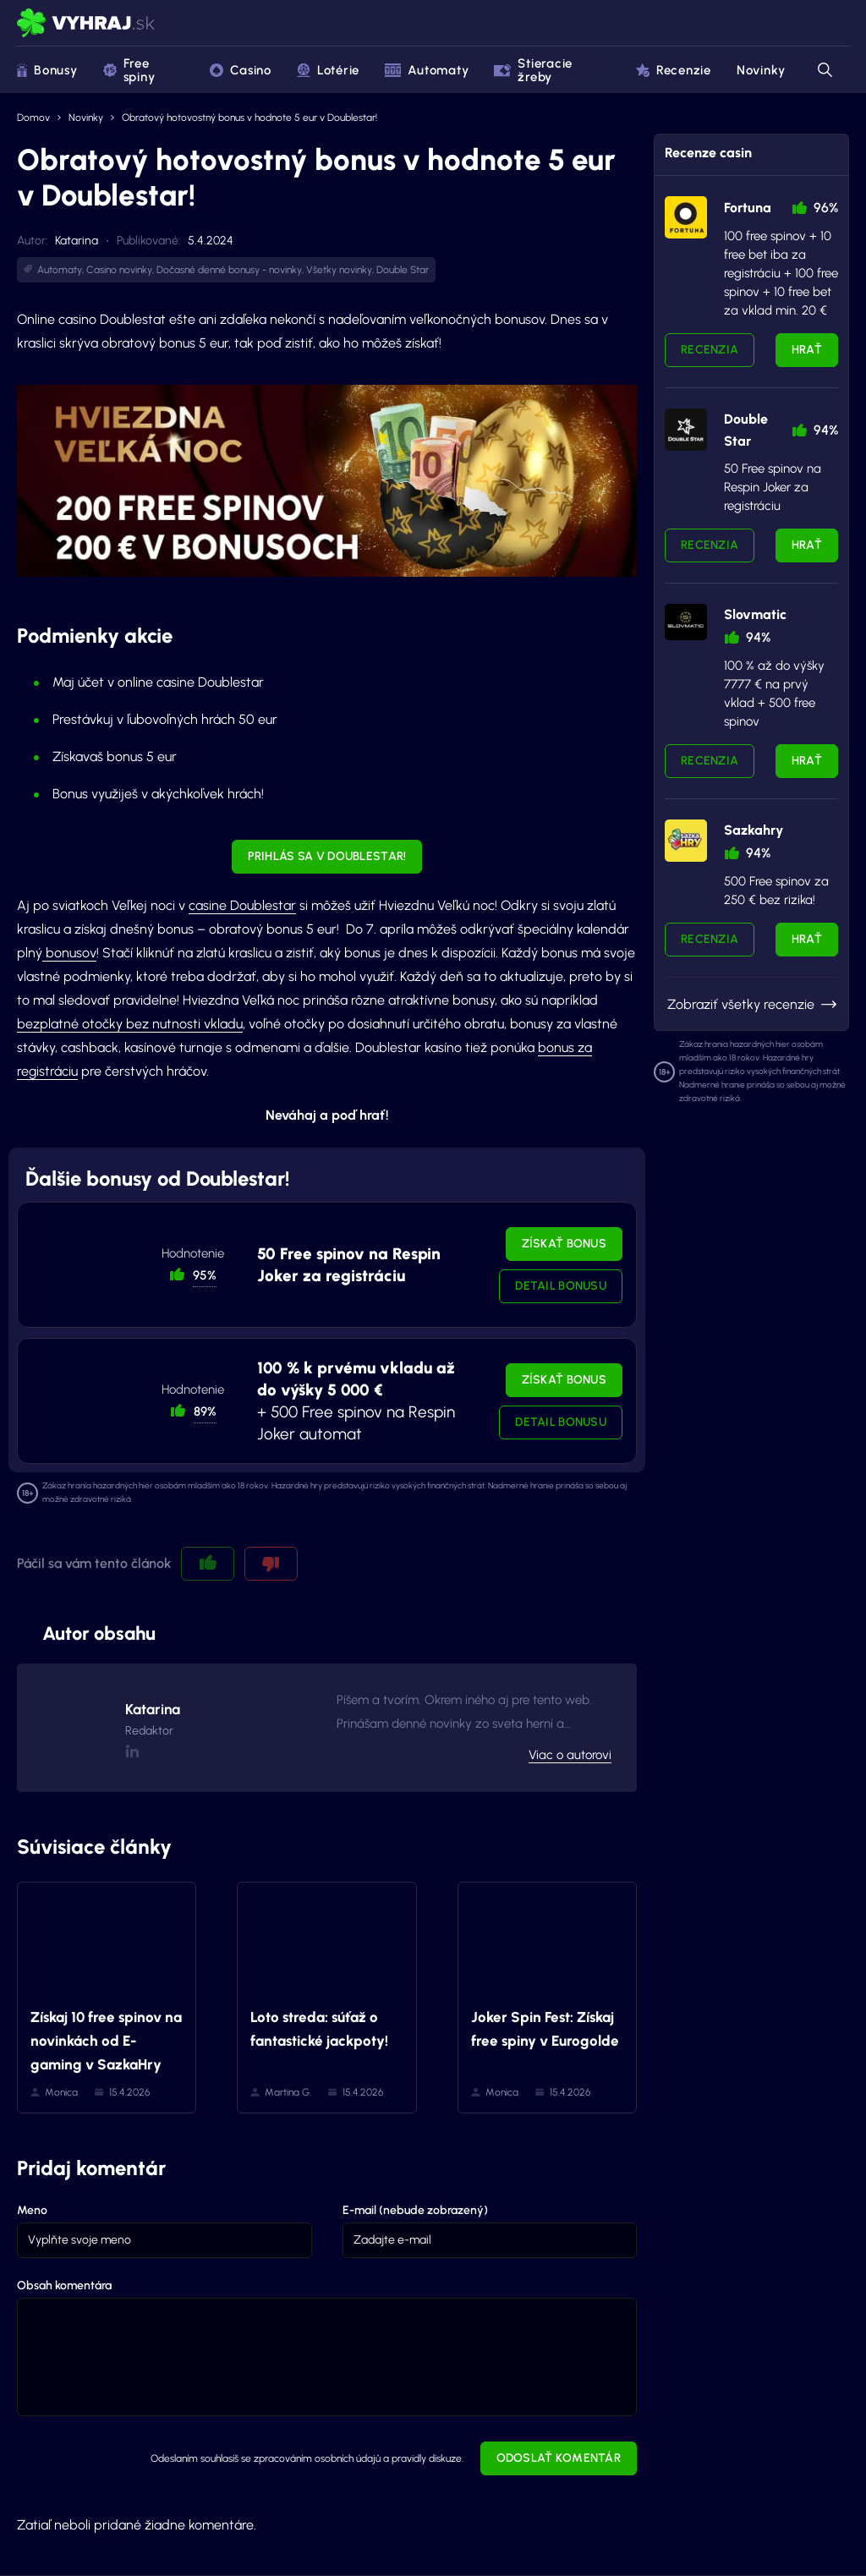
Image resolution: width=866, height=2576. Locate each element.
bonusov (69, 953)
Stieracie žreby (533, 70)
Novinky (761, 70)
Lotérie (328, 70)
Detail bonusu (560, 1286)
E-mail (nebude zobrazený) (415, 2210)
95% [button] (204, 1275)
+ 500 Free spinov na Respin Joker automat (356, 1401)
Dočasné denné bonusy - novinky (229, 270)
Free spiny (129, 70)
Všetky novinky (339, 270)
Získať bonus (564, 1243)
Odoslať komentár (558, 2458)
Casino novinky (119, 270)
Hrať (807, 350)
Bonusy (47, 70)
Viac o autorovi (570, 1754)
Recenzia (709, 350)
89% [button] (205, 1411)
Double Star (402, 270)
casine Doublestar (242, 905)
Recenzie (673, 70)
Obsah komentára (64, 2285)
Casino (240, 70)
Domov (33, 117)
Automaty (427, 70)
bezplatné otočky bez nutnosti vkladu (130, 1024)
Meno (32, 2210)
